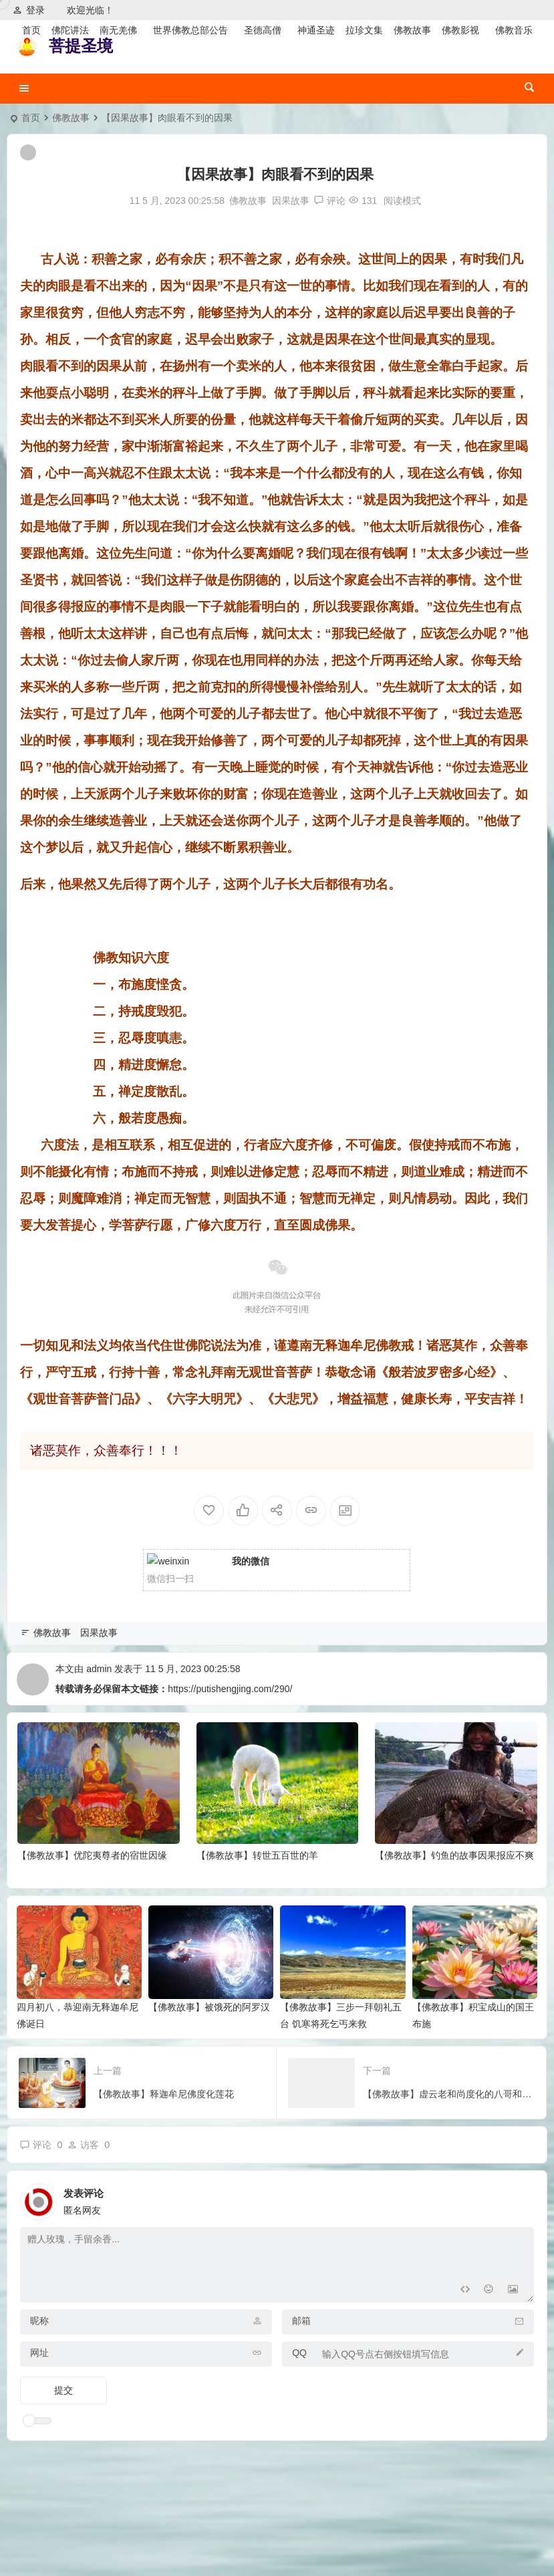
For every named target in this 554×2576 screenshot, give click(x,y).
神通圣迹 (316, 30)
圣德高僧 (262, 30)
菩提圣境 (81, 46)
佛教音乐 (514, 30)
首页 (31, 30)
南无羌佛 (118, 30)
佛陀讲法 (70, 30)
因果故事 (290, 200)
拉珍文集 (364, 30)
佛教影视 (460, 30)
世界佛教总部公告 (190, 30)
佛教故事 (412, 30)
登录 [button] (29, 10)
